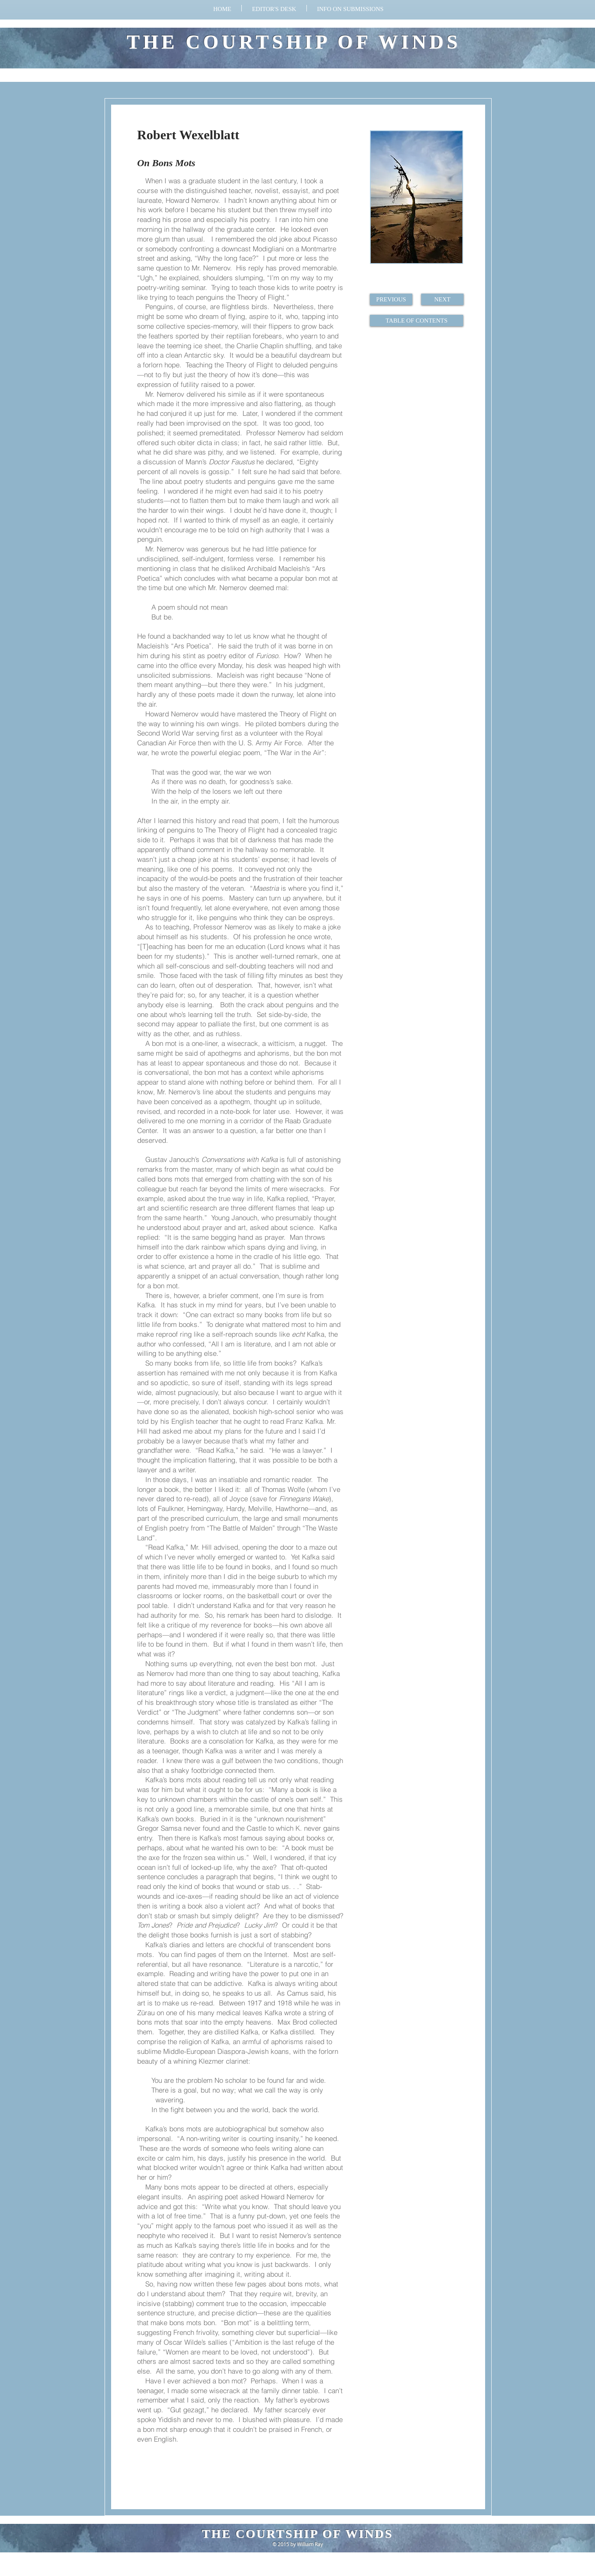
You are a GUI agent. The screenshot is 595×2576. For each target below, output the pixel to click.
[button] (350, 8)
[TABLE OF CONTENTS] (416, 320)
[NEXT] (442, 299)
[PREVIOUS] (391, 299)
